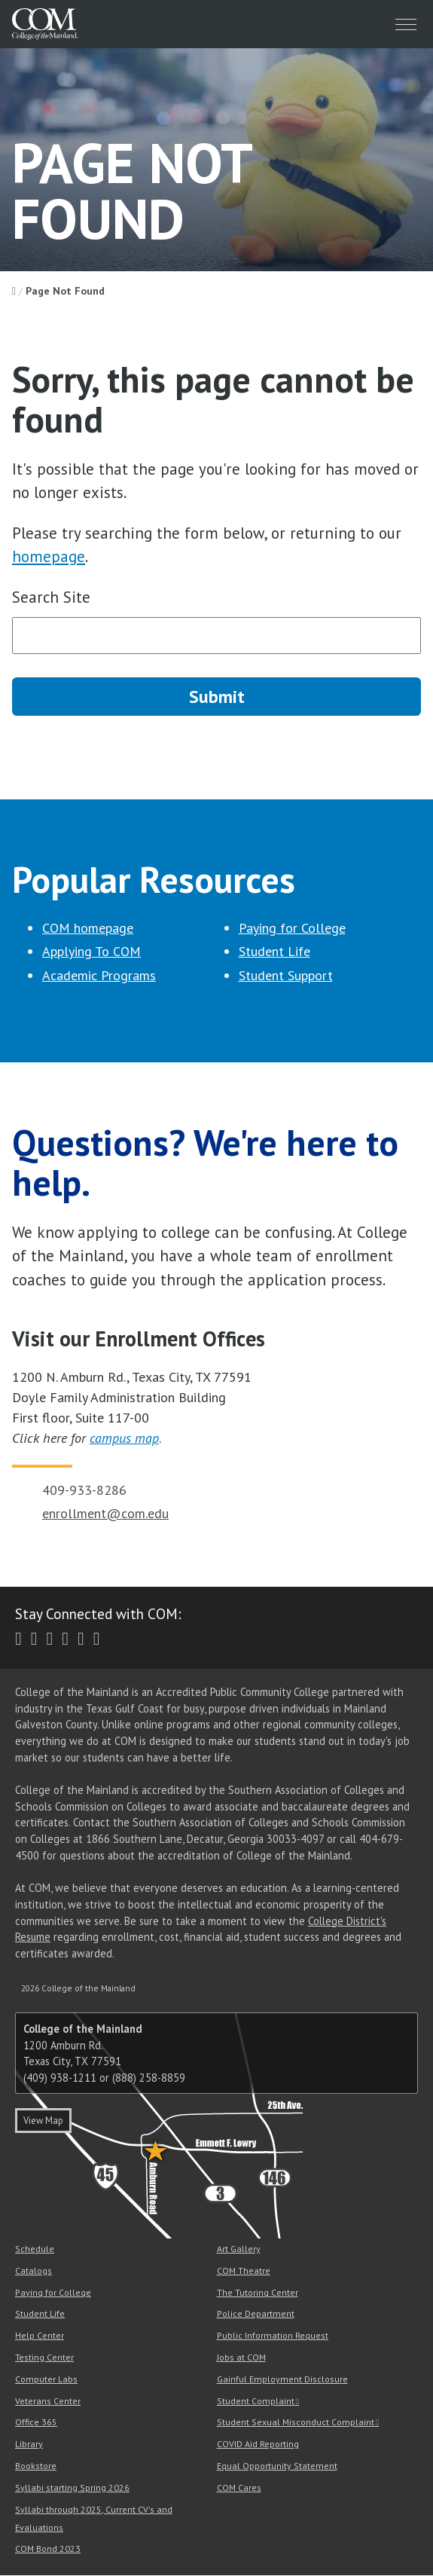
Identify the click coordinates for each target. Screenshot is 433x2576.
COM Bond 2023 (48, 2549)
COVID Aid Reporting (258, 2444)
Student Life (274, 952)
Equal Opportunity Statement (277, 2465)
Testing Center (44, 2357)
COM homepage (87, 928)
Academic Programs (99, 975)
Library (29, 2444)
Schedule (34, 2248)
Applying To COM (91, 952)
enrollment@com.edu (105, 1514)
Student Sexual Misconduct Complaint (295, 2422)
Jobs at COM (241, 2357)
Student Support (286, 975)
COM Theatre (243, 2270)
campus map (124, 1438)
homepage (48, 556)
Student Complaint (255, 2400)
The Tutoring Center (257, 2292)
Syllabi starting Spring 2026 (72, 2487)
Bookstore (35, 2465)
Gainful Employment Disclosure (282, 2379)
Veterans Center (48, 2400)
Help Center (39, 2336)
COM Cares (239, 2487)
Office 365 (36, 2422)
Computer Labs (46, 2379)
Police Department (255, 2314)
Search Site (51, 597)
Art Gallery (239, 2248)
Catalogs (33, 2270)
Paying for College (292, 928)
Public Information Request (272, 2336)
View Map (43, 2121)
